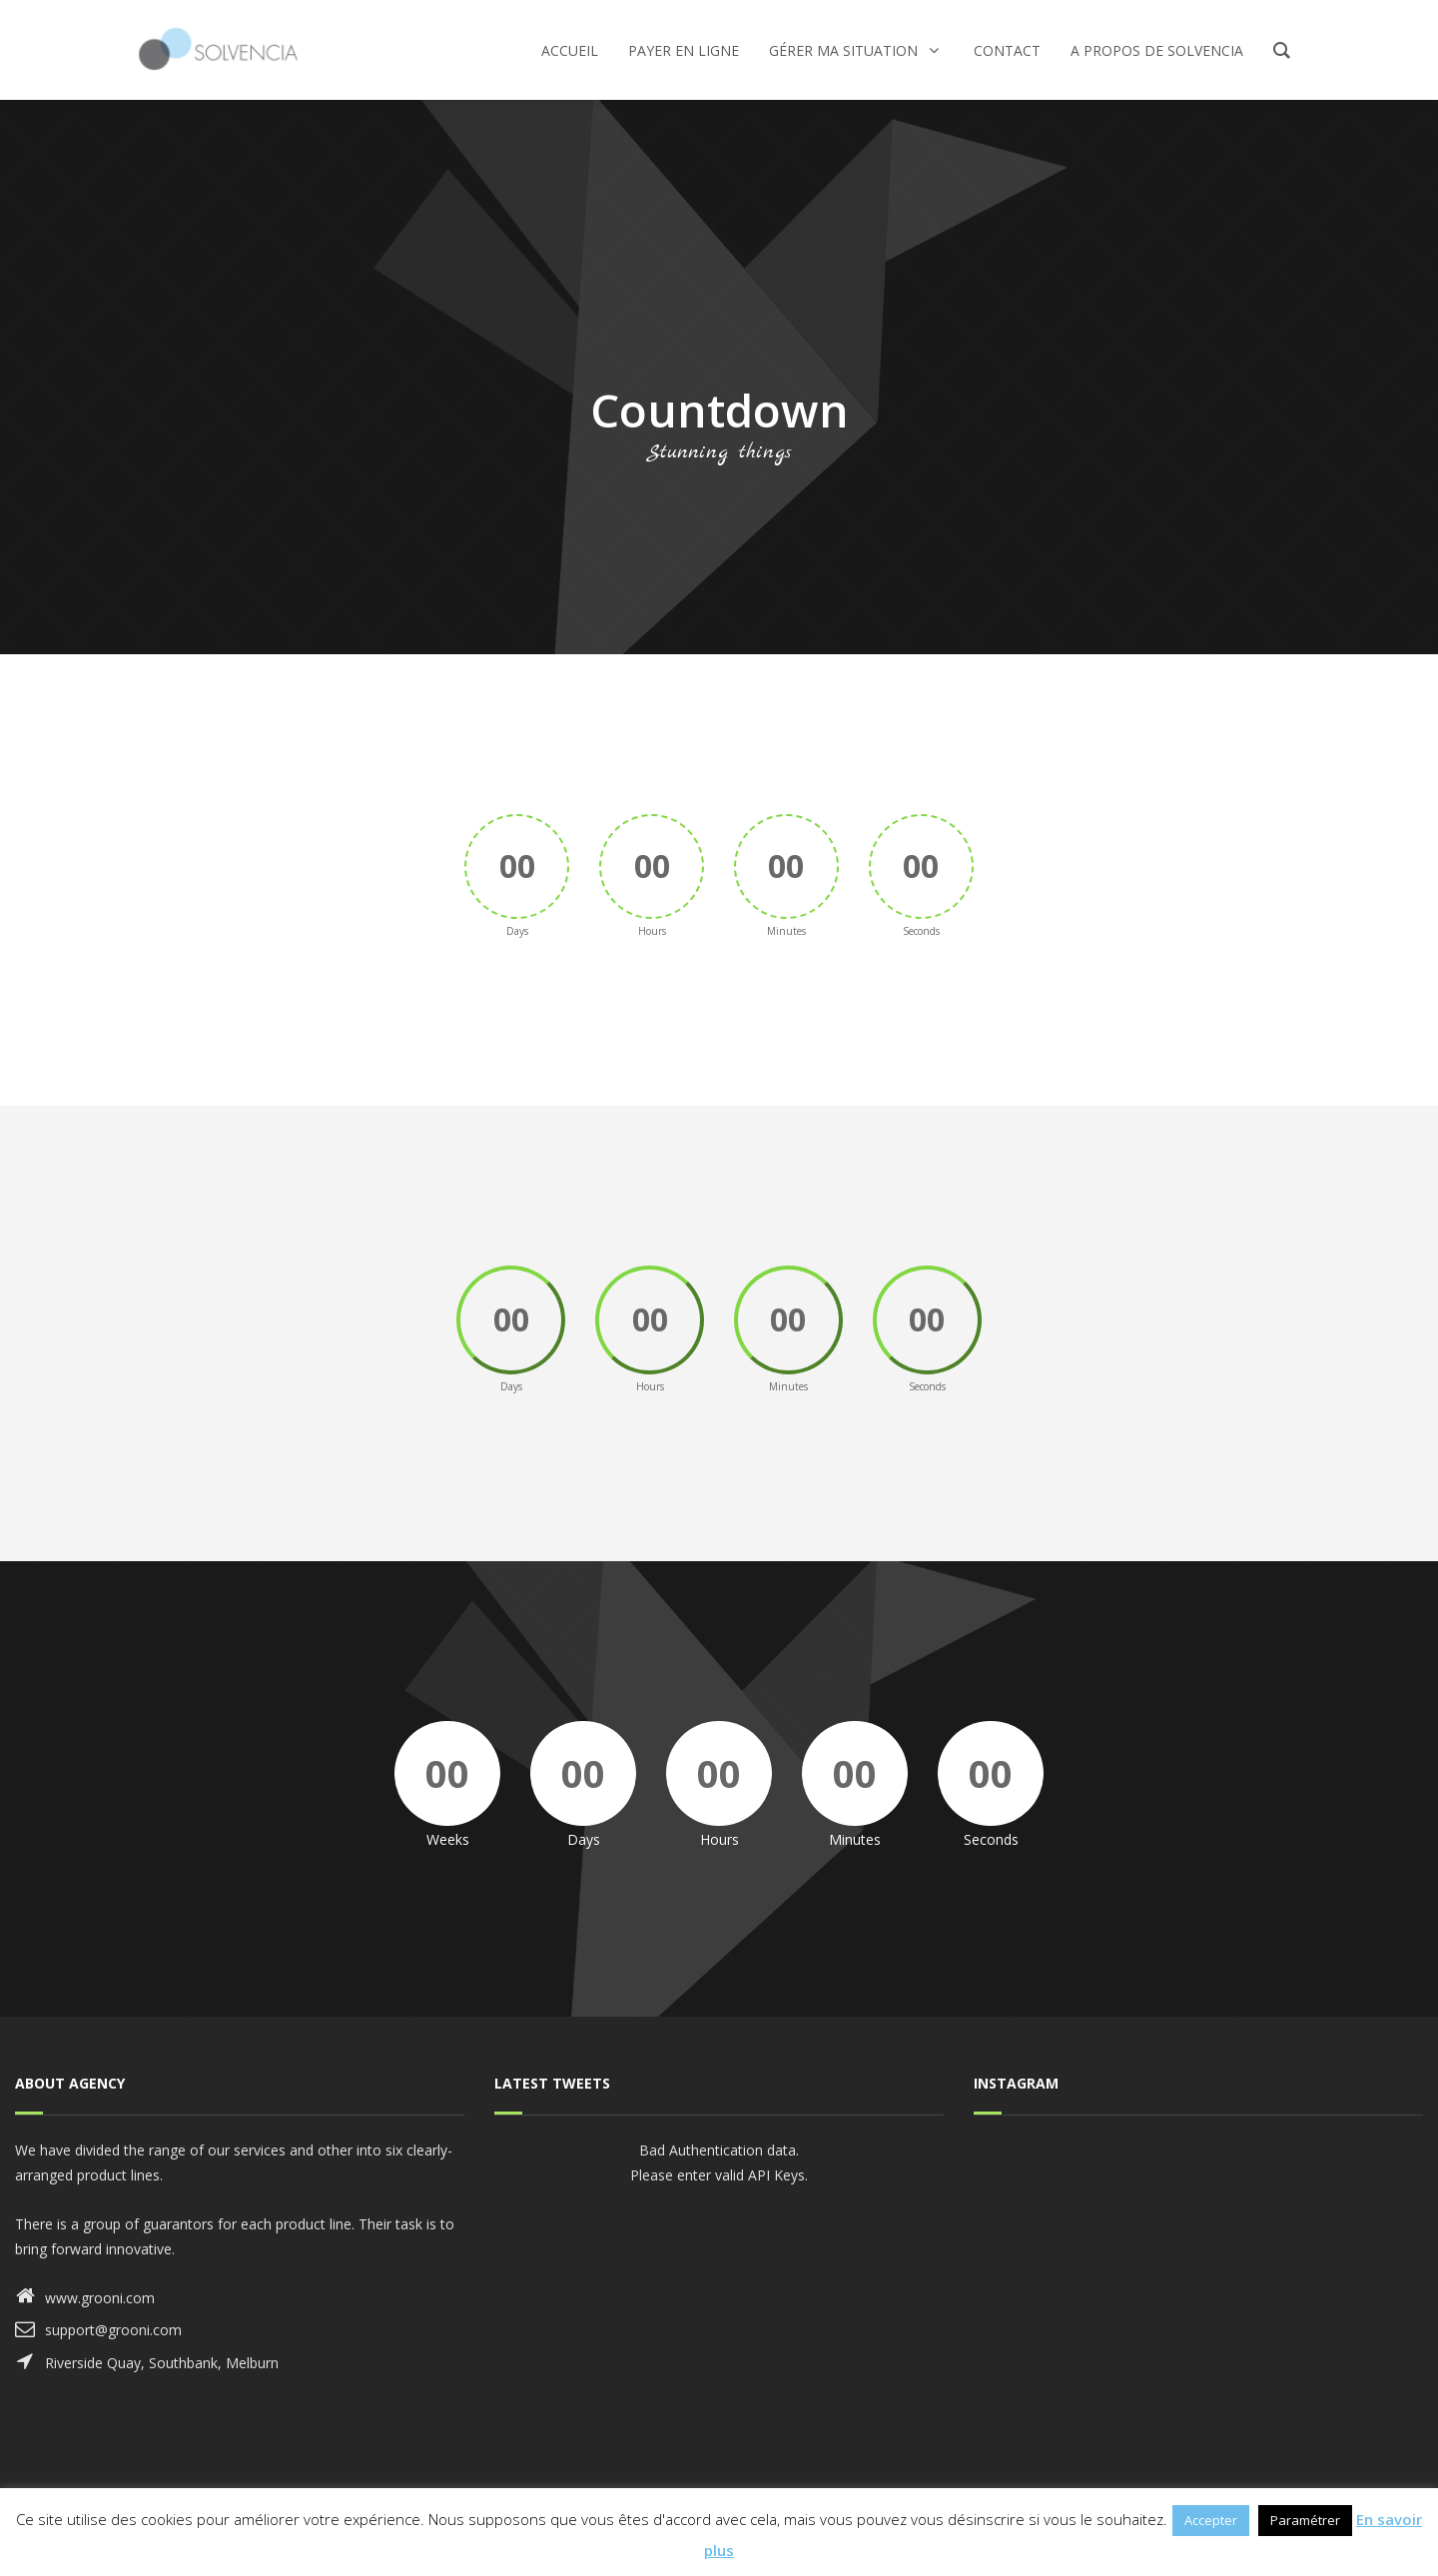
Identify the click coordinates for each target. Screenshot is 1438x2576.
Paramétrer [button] (1305, 2520)
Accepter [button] (1210, 2520)
